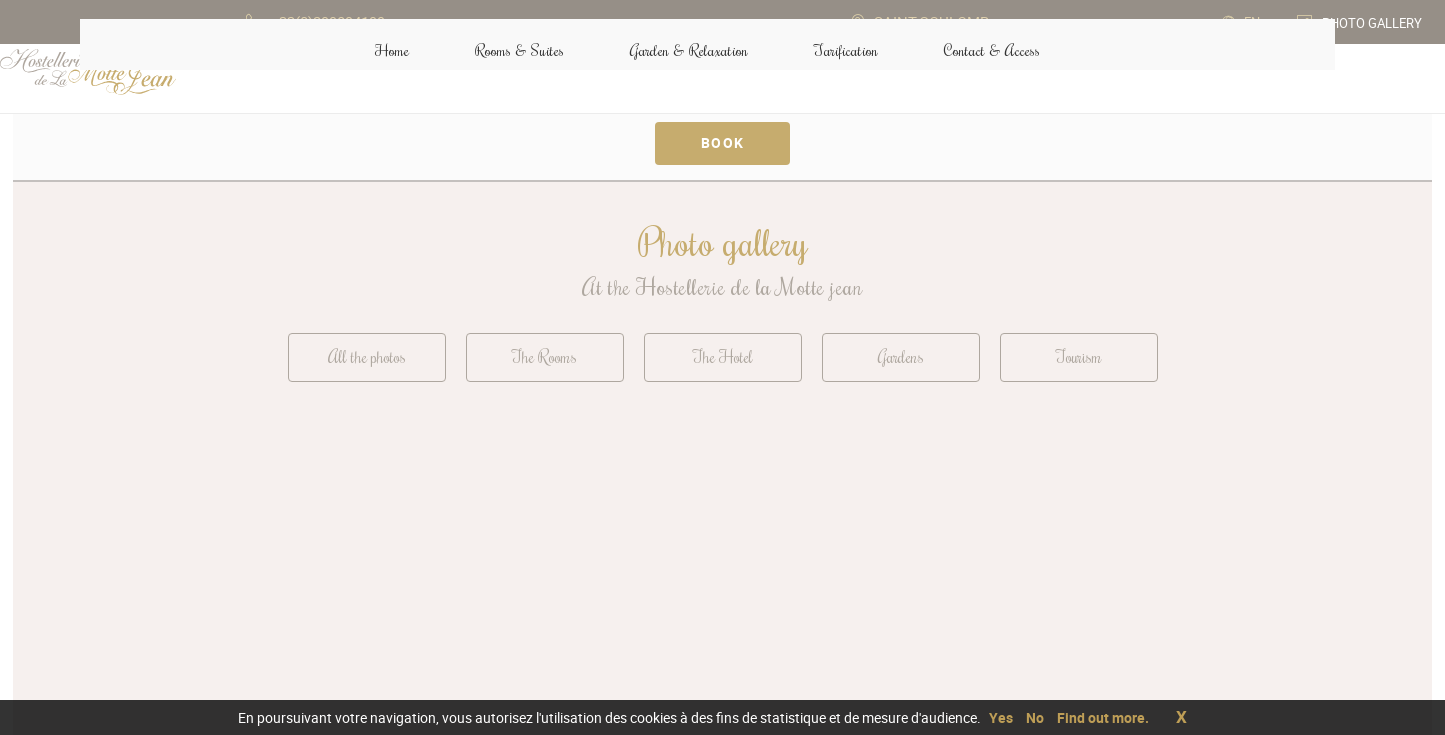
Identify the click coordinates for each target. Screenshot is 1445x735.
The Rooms (544, 358)
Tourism (1078, 358)
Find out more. (1103, 717)
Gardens (901, 358)
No (1035, 717)
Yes (1001, 717)
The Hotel (722, 358)
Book (723, 143)
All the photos (366, 358)
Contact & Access (986, 603)
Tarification (830, 79)
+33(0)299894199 (989, 571)
